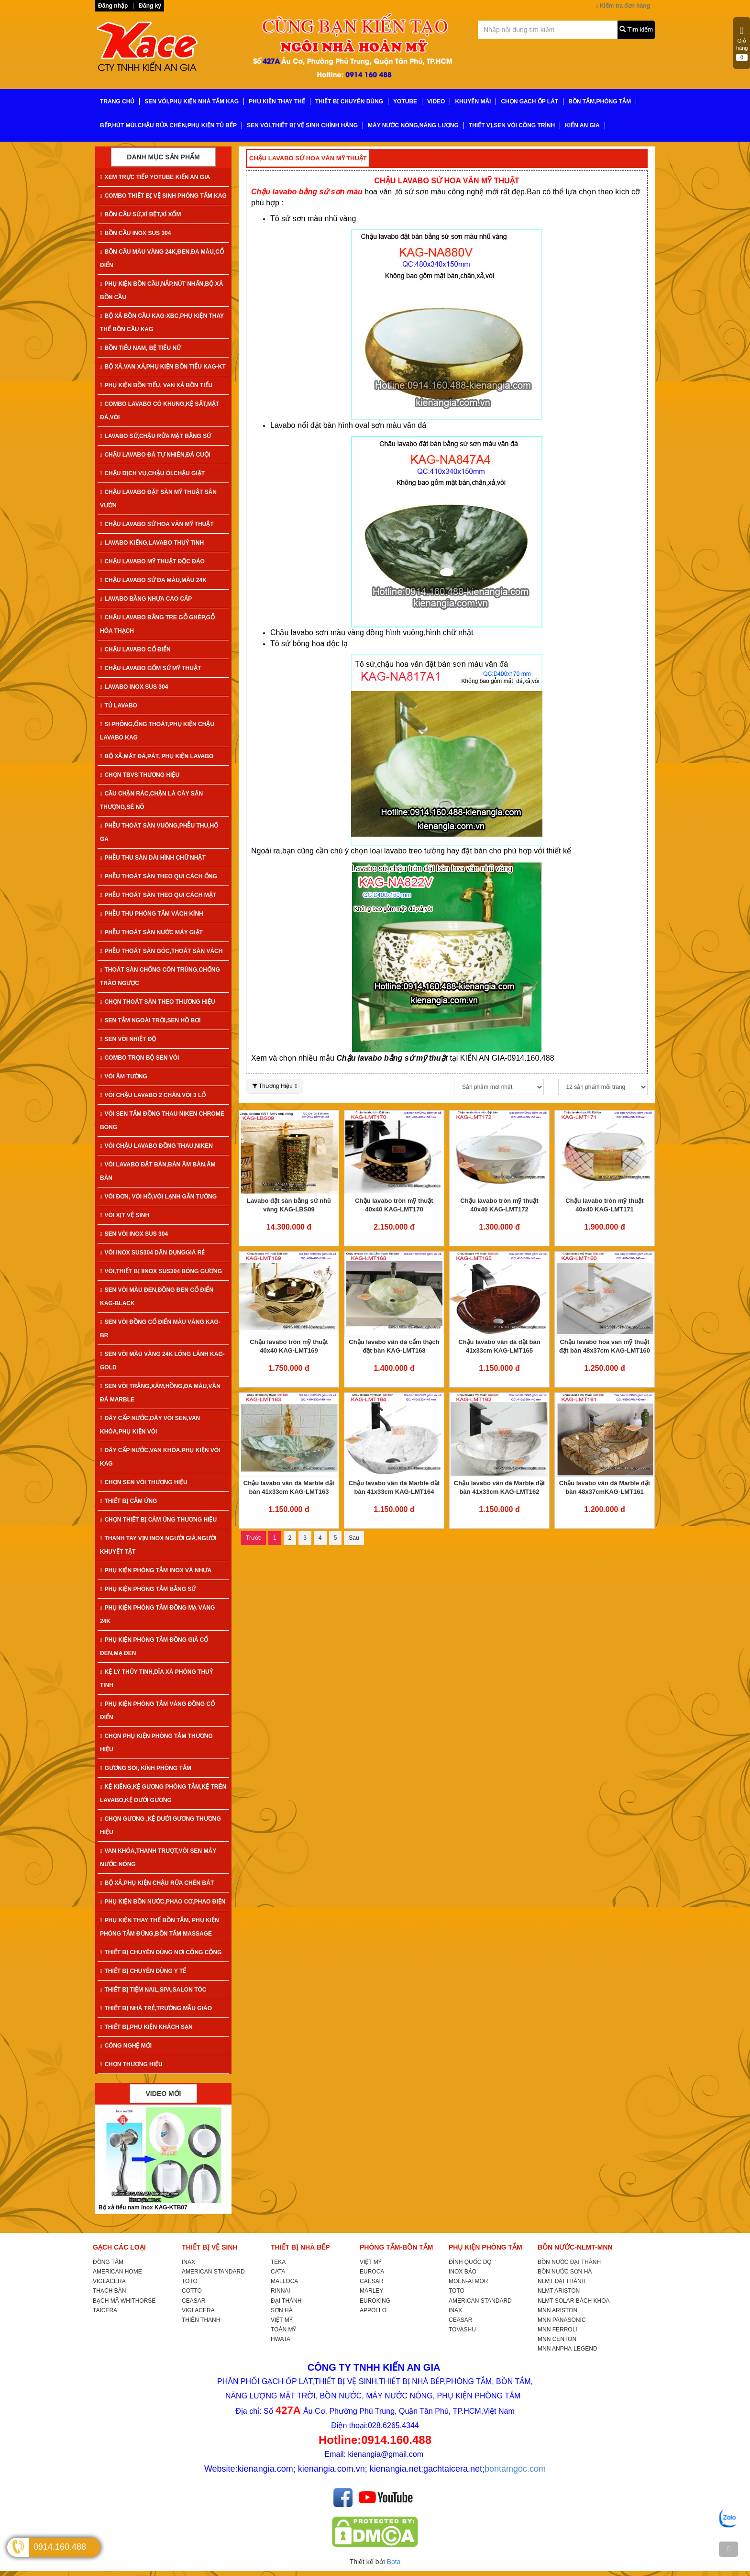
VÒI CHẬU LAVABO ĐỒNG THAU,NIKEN (156, 1145)
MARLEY (371, 2290)
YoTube (405, 101)
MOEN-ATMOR (468, 2281)
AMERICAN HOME (117, 2271)
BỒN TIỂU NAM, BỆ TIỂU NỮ (140, 348)
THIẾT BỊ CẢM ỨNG (128, 1501)
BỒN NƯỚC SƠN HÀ (565, 2271)
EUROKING (375, 2300)
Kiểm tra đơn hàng (623, 5)
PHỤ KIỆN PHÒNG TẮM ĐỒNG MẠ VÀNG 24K (157, 1614)
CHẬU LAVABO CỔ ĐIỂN (135, 649)
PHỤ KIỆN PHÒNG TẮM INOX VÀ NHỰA (155, 1570)
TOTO (190, 2281)
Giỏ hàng (742, 43)
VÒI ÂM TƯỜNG (123, 1076)
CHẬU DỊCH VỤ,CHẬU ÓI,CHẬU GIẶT (152, 473)
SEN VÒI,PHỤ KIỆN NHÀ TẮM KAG (191, 101)
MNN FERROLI (557, 2329)
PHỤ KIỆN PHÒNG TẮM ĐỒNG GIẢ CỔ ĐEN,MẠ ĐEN (154, 1646)
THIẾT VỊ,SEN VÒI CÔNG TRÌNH (512, 125)
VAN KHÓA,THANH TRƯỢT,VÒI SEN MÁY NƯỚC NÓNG (158, 1858)
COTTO (192, 2290)
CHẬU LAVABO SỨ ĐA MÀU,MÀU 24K (153, 580)
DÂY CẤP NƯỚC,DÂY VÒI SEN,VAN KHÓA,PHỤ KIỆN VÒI (150, 1425)
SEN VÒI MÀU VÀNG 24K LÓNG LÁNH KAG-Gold (162, 1361)
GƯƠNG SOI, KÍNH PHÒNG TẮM (145, 1768)
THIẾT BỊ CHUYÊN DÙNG (349, 101)
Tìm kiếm (636, 29)
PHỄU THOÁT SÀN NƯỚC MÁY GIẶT (151, 932)
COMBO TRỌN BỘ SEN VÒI (139, 1057)
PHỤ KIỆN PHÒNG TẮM (485, 2247)
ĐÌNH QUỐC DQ (470, 2262)
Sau (354, 1537)
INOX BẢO (462, 2271)
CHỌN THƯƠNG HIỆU (131, 2064)
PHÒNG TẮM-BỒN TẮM (396, 2247)
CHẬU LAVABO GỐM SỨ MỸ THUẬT (150, 668)
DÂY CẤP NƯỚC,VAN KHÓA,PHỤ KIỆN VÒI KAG (160, 1457)
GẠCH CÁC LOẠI (119, 2247)
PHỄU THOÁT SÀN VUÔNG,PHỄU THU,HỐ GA (159, 832)
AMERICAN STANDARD (213, 2271)
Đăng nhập (113, 5)
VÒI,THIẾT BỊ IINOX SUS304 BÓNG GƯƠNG (161, 1271)
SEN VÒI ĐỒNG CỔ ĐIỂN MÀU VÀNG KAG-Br (160, 1329)
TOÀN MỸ (283, 2329)
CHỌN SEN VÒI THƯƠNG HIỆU (144, 1482)
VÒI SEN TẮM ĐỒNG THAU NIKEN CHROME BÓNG (162, 1120)
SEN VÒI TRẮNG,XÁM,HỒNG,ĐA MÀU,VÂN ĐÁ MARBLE (160, 1393)
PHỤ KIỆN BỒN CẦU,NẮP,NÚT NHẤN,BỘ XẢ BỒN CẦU (161, 290)
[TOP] (728, 2549)
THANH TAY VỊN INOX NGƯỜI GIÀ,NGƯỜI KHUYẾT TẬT (158, 1545)
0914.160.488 (59, 2547)
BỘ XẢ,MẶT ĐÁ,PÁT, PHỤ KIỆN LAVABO (156, 756)
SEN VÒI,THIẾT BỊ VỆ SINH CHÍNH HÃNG (302, 125)
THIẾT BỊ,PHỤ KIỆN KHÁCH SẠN (146, 2027)
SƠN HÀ (282, 2310)
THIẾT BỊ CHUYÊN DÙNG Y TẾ (143, 1971)
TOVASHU (462, 2329)
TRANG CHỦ (117, 101)
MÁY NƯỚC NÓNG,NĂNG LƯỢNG (413, 125)
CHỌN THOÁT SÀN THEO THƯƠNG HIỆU (157, 1001)
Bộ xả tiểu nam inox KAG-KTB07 (143, 2207)
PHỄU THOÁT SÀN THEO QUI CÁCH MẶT (158, 895)
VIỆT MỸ (282, 2320)
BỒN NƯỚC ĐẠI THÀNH (569, 2262)
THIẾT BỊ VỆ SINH (210, 2247)
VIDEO (436, 101)
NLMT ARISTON (559, 2290)
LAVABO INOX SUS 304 (134, 686)
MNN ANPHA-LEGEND (567, 2348)
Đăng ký (150, 5)
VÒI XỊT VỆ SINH (124, 1215)
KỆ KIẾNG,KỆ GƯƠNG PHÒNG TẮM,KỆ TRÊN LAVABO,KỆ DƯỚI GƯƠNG (163, 1793)
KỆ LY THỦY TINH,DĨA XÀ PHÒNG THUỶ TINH (156, 1679)
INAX (188, 2262)
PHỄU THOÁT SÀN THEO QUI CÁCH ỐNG (158, 876)
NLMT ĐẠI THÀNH (561, 2281)
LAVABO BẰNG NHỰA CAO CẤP (146, 598)
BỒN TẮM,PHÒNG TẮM (599, 101)
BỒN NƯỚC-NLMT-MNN (575, 2247)
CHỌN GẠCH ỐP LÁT (529, 101)
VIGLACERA (109, 2281)
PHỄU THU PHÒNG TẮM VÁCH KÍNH (151, 913)
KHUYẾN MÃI (473, 101)
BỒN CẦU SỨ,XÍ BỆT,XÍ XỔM (140, 214)
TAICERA (105, 2310)
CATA (278, 2271)
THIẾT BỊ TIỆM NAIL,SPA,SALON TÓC (153, 1989)
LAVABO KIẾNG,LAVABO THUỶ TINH (152, 542)
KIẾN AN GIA (582, 125)
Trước (253, 1537)
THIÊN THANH (201, 2320)
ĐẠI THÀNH (286, 2300)
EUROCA (372, 2271)
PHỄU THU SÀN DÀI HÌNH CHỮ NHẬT (153, 857)
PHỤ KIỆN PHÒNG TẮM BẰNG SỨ (148, 1589)
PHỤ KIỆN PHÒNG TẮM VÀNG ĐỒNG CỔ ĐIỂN (157, 1711)
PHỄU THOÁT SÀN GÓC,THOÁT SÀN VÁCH (161, 951)
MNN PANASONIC (561, 2320)
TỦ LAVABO (118, 705)
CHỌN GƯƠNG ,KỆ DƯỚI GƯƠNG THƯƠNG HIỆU (160, 1825)
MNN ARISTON (557, 2310)
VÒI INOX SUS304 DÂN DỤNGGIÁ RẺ (152, 1252)
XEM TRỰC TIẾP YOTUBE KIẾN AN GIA (155, 177)
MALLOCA (284, 2281)
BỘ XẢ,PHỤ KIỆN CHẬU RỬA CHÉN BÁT (157, 1883)
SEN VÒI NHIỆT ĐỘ (128, 1039)
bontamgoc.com (515, 2469)
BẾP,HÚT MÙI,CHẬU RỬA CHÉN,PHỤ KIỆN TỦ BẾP (168, 125)
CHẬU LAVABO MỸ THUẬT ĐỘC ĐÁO (152, 561)
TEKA (278, 2262)
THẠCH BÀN (109, 2290)
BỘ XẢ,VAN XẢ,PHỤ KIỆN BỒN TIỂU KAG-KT (163, 366)
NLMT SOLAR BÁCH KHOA (573, 2300)
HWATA (280, 2339)
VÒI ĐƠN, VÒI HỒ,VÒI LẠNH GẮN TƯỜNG (158, 1196)
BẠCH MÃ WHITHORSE (124, 2300)
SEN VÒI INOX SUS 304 (134, 1234)
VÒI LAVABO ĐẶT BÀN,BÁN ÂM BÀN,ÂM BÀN (158, 1171)
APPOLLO (373, 2310)
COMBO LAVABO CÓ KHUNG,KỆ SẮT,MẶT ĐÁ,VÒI (159, 411)
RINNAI (280, 2290)
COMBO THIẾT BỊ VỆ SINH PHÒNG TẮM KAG (163, 195)
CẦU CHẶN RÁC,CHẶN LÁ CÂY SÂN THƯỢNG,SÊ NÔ (151, 800)
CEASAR (193, 2300)
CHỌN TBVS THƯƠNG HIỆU (139, 775)
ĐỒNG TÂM (108, 2262)
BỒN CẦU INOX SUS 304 (135, 233)
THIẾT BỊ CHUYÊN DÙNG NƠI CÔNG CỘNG (160, 1952)
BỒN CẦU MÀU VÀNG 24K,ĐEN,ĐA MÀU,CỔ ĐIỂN (162, 258)
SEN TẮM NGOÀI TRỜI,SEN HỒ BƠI (150, 1020)
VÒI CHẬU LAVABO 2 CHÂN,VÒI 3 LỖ (153, 1095)
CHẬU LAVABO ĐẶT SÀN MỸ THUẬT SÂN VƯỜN (158, 499)
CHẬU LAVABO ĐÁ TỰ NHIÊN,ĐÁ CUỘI (155, 454)
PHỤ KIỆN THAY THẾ (277, 101)
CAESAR (371, 2281)
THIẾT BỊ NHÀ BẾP (300, 2247)
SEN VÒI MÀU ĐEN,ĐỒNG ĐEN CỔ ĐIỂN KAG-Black (156, 1297)
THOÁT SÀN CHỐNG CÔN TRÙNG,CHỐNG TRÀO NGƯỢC (160, 976)
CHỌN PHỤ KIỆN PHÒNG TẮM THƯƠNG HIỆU (156, 1743)
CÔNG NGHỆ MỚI (126, 2045)
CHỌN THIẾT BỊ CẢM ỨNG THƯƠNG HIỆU (158, 1519)
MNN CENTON (557, 2339)
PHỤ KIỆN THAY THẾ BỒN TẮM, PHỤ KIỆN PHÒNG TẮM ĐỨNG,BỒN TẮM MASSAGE (159, 1927)
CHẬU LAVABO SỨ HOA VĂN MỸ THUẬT (157, 524)
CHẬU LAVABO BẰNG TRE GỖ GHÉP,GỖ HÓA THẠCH (157, 624)
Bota (394, 2561)
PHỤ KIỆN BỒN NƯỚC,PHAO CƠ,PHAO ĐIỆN (162, 1901)
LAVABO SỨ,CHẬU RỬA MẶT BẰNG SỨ (155, 436)
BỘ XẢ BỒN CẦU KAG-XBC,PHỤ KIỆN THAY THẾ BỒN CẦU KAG (162, 323)
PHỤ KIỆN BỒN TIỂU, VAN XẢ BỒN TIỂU (156, 385)
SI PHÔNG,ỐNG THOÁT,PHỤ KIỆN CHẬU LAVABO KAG (157, 731)
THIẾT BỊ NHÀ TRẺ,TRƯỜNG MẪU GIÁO (156, 2008)
